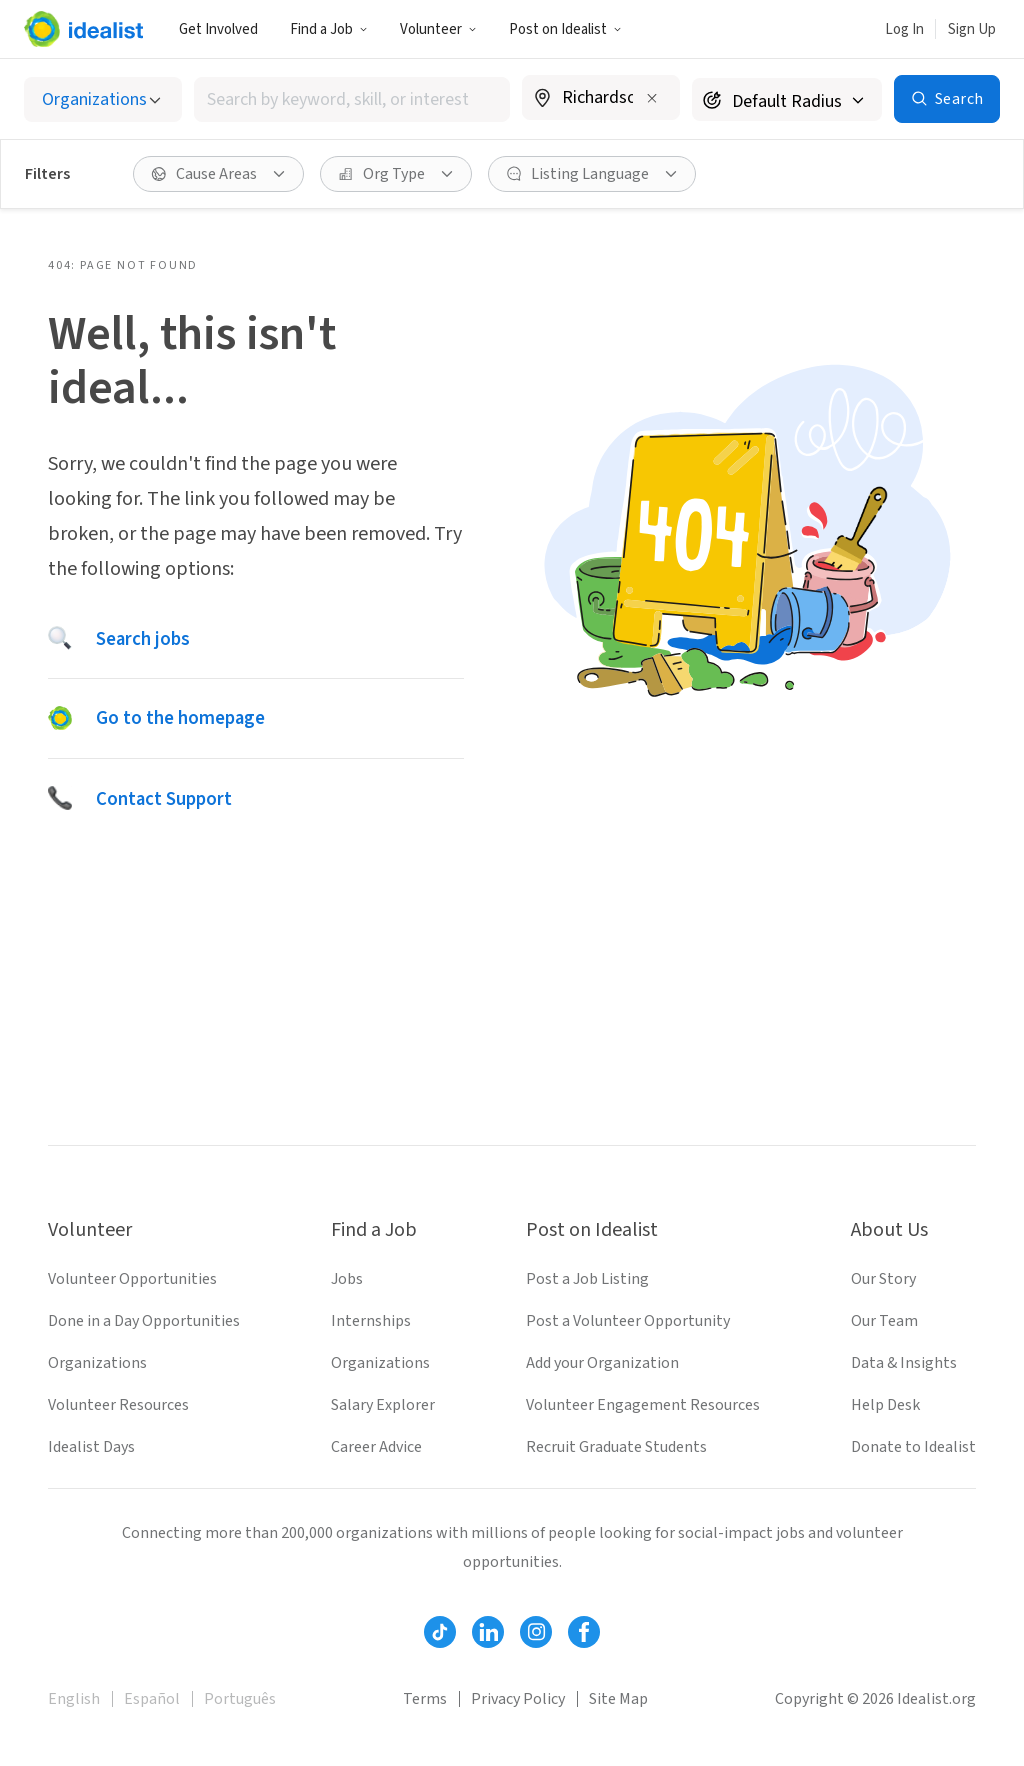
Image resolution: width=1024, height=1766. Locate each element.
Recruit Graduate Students (616, 1447)
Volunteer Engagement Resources (643, 1405)
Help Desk (885, 1405)
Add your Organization (602, 1363)
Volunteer (438, 29)
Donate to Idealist (913, 1447)
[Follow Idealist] (440, 1632)
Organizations (97, 1363)
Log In (904, 29)
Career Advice (376, 1447)
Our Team (884, 1321)
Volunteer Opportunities (132, 1279)
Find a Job (329, 29)
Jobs (347, 1279)
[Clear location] (652, 98)
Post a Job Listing (587, 1279)
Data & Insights (904, 1363)
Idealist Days (91, 1447)
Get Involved (218, 29)
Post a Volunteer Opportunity (628, 1321)
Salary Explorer (383, 1405)
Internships (371, 1321)
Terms (425, 1699)
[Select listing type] (103, 99)
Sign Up (972, 29)
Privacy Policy (518, 1699)
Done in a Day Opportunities (144, 1321)
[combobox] (352, 99)
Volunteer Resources (118, 1405)
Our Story (883, 1279)
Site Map (618, 1699)
